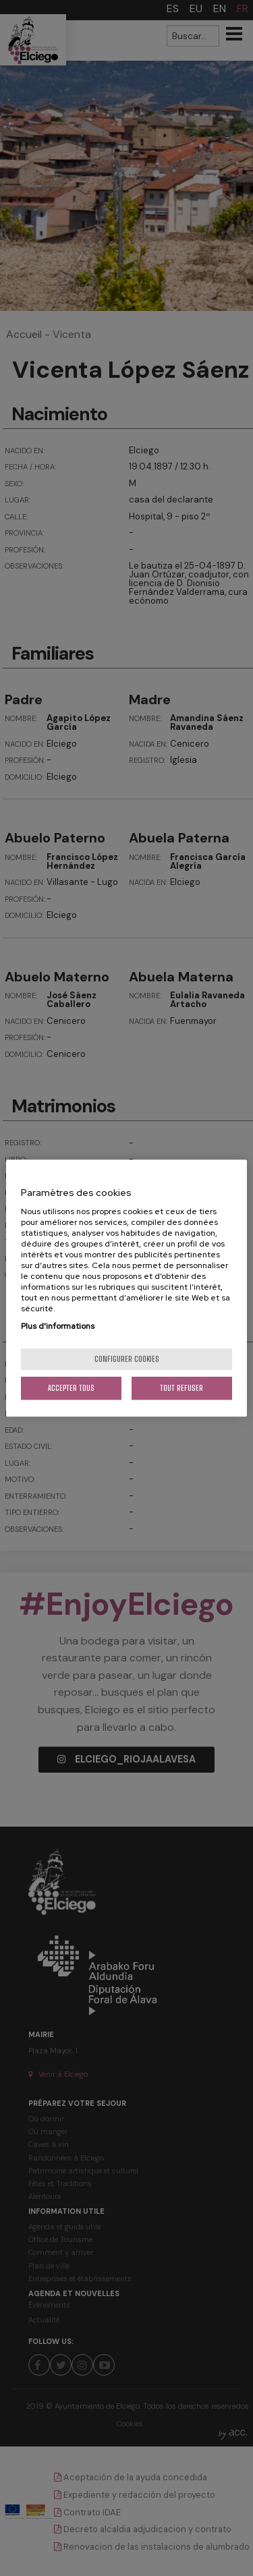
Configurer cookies (126, 1359)
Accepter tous (71, 1388)
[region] (126, 1288)
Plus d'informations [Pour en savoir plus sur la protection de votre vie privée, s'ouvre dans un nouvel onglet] (57, 1326)
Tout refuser (181, 1388)
